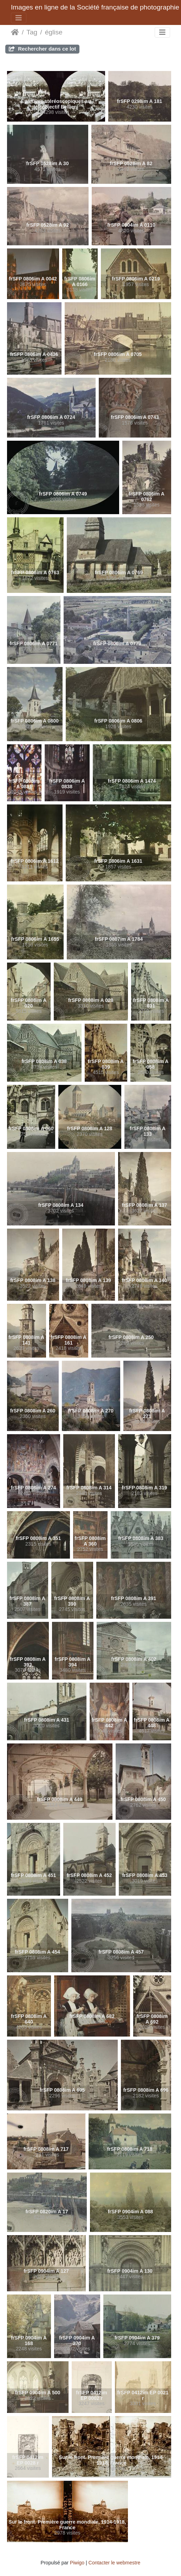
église (54, 32)
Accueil (15, 32)
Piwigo (77, 2562)
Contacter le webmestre (115, 2562)
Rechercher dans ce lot (42, 49)
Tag (31, 32)
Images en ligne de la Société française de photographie (95, 7)
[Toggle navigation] (18, 18)
